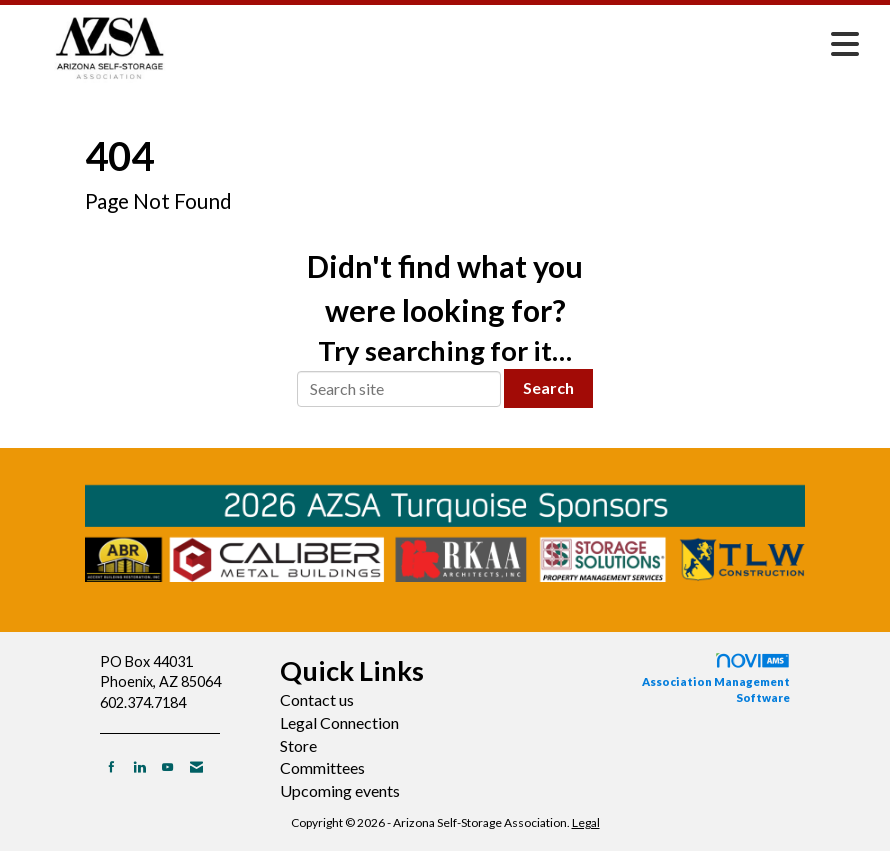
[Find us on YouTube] (167, 766)
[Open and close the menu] (537, 44)
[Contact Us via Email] (196, 766)
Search (548, 387)
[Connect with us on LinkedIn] (139, 766)
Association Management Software (716, 678)
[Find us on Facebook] (111, 766)
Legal (586, 822)
